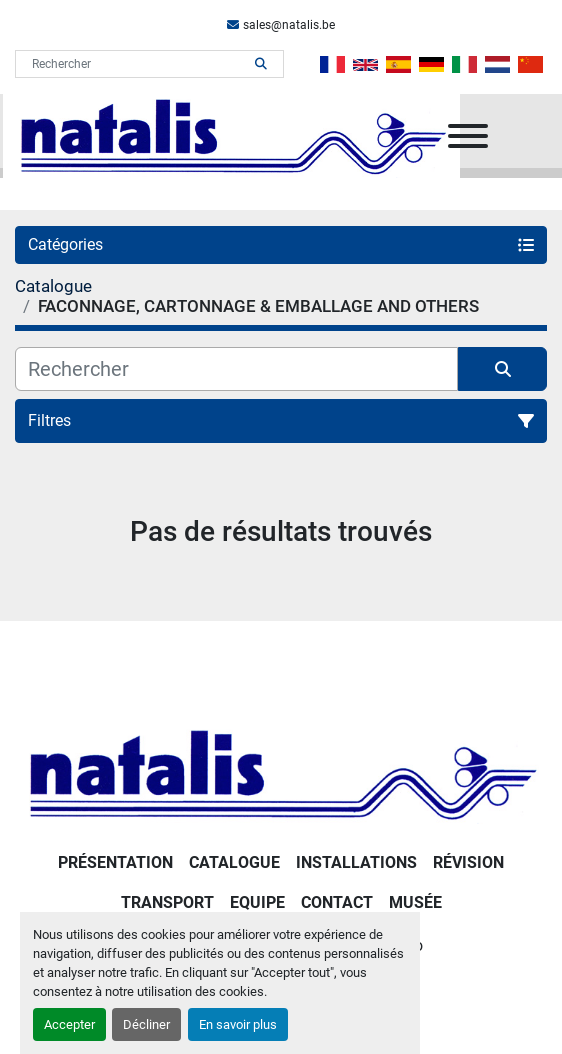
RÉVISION (468, 862)
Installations (356, 862)
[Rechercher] (236, 369)
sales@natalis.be (289, 25)
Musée (415, 902)
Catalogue (234, 862)
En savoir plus (238, 1024)
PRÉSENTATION (115, 862)
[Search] (135, 64)
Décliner (146, 1024)
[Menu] (468, 136)
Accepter (69, 1024)
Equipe (257, 902)
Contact (337, 902)
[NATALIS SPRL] (281, 772)
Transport (167, 902)
